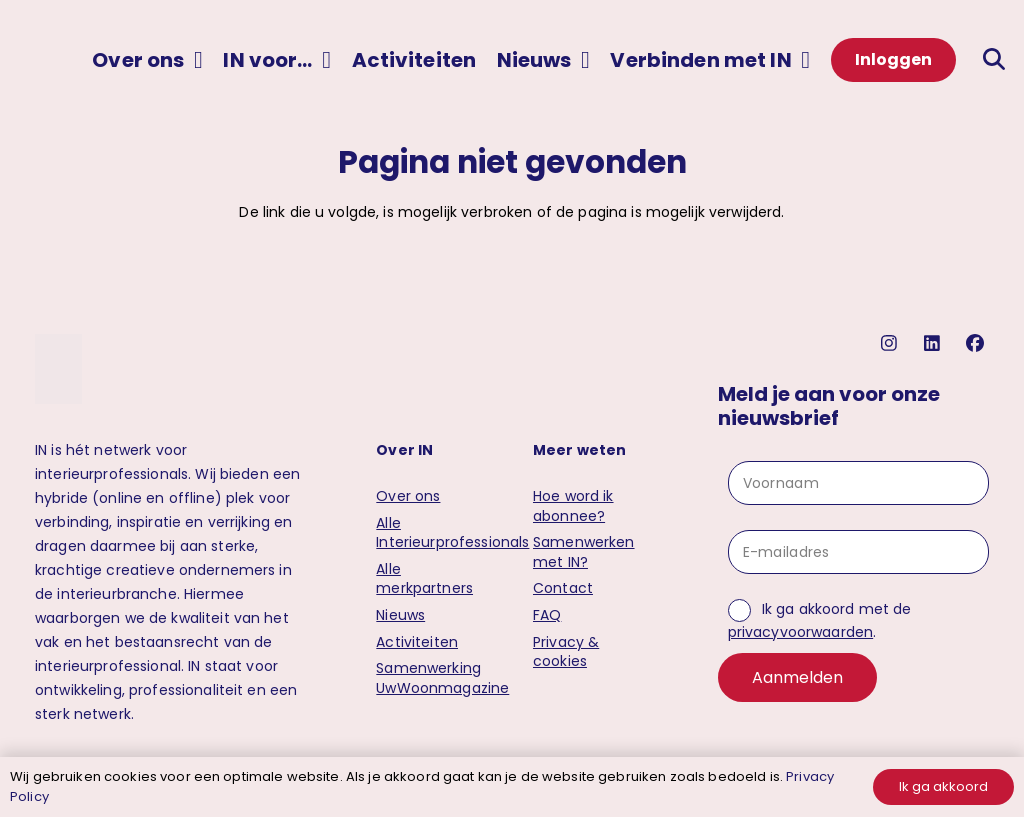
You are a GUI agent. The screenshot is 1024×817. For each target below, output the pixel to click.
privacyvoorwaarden (801, 632)
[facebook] (977, 343)
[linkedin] (934, 343)
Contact (563, 588)
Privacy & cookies (566, 652)
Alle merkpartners (424, 579)
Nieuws (400, 615)
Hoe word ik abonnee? (573, 506)
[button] (193, 60)
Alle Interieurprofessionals (452, 533)
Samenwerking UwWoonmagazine (442, 678)
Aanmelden (797, 677)
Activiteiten (417, 642)
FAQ (547, 615)
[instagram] (891, 343)
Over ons (408, 496)
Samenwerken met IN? (584, 552)
